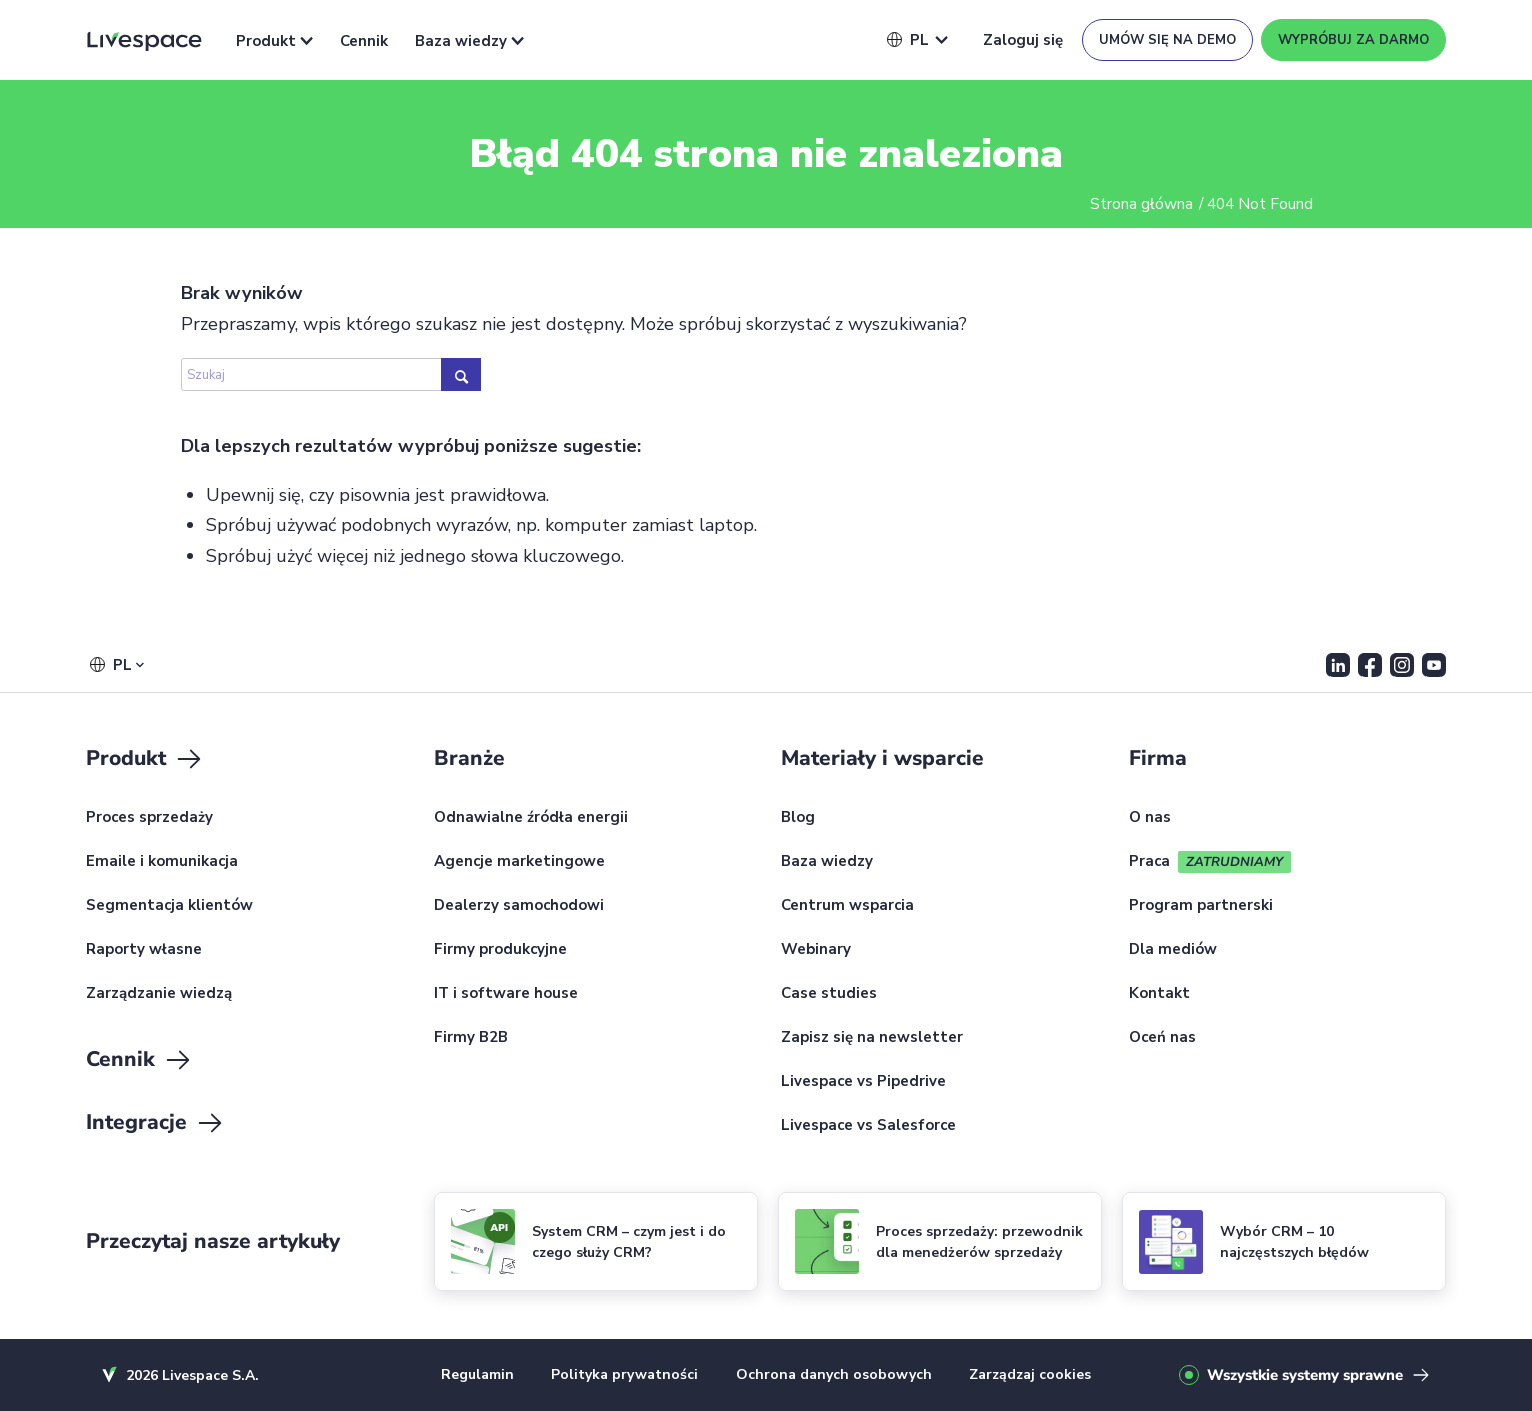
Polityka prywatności (624, 1374)
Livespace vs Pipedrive (863, 1082)
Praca (1149, 862)
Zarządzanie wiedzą (159, 994)
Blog (798, 818)
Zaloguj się (1023, 40)
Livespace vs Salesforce (868, 1126)
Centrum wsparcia (847, 906)
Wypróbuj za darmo (1353, 40)
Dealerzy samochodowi (519, 906)
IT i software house (506, 994)
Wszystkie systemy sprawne (1305, 1375)
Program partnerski (1201, 906)
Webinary (816, 950)
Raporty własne (144, 950)
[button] (908, 40)
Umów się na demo (1167, 40)
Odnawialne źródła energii (531, 818)
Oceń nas (1162, 1038)
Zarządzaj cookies (1030, 1374)
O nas (1150, 818)
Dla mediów (1173, 950)
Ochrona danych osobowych (834, 1374)
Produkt (274, 41)
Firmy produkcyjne (500, 950)
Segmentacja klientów (169, 906)
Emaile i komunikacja (162, 862)
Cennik (364, 41)
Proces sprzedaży (149, 818)
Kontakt (1159, 994)
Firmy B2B (471, 1038)
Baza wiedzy (469, 41)
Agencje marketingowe (519, 862)
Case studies (829, 994)
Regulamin (477, 1374)
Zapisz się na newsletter (872, 1038)
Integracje (155, 1123)
